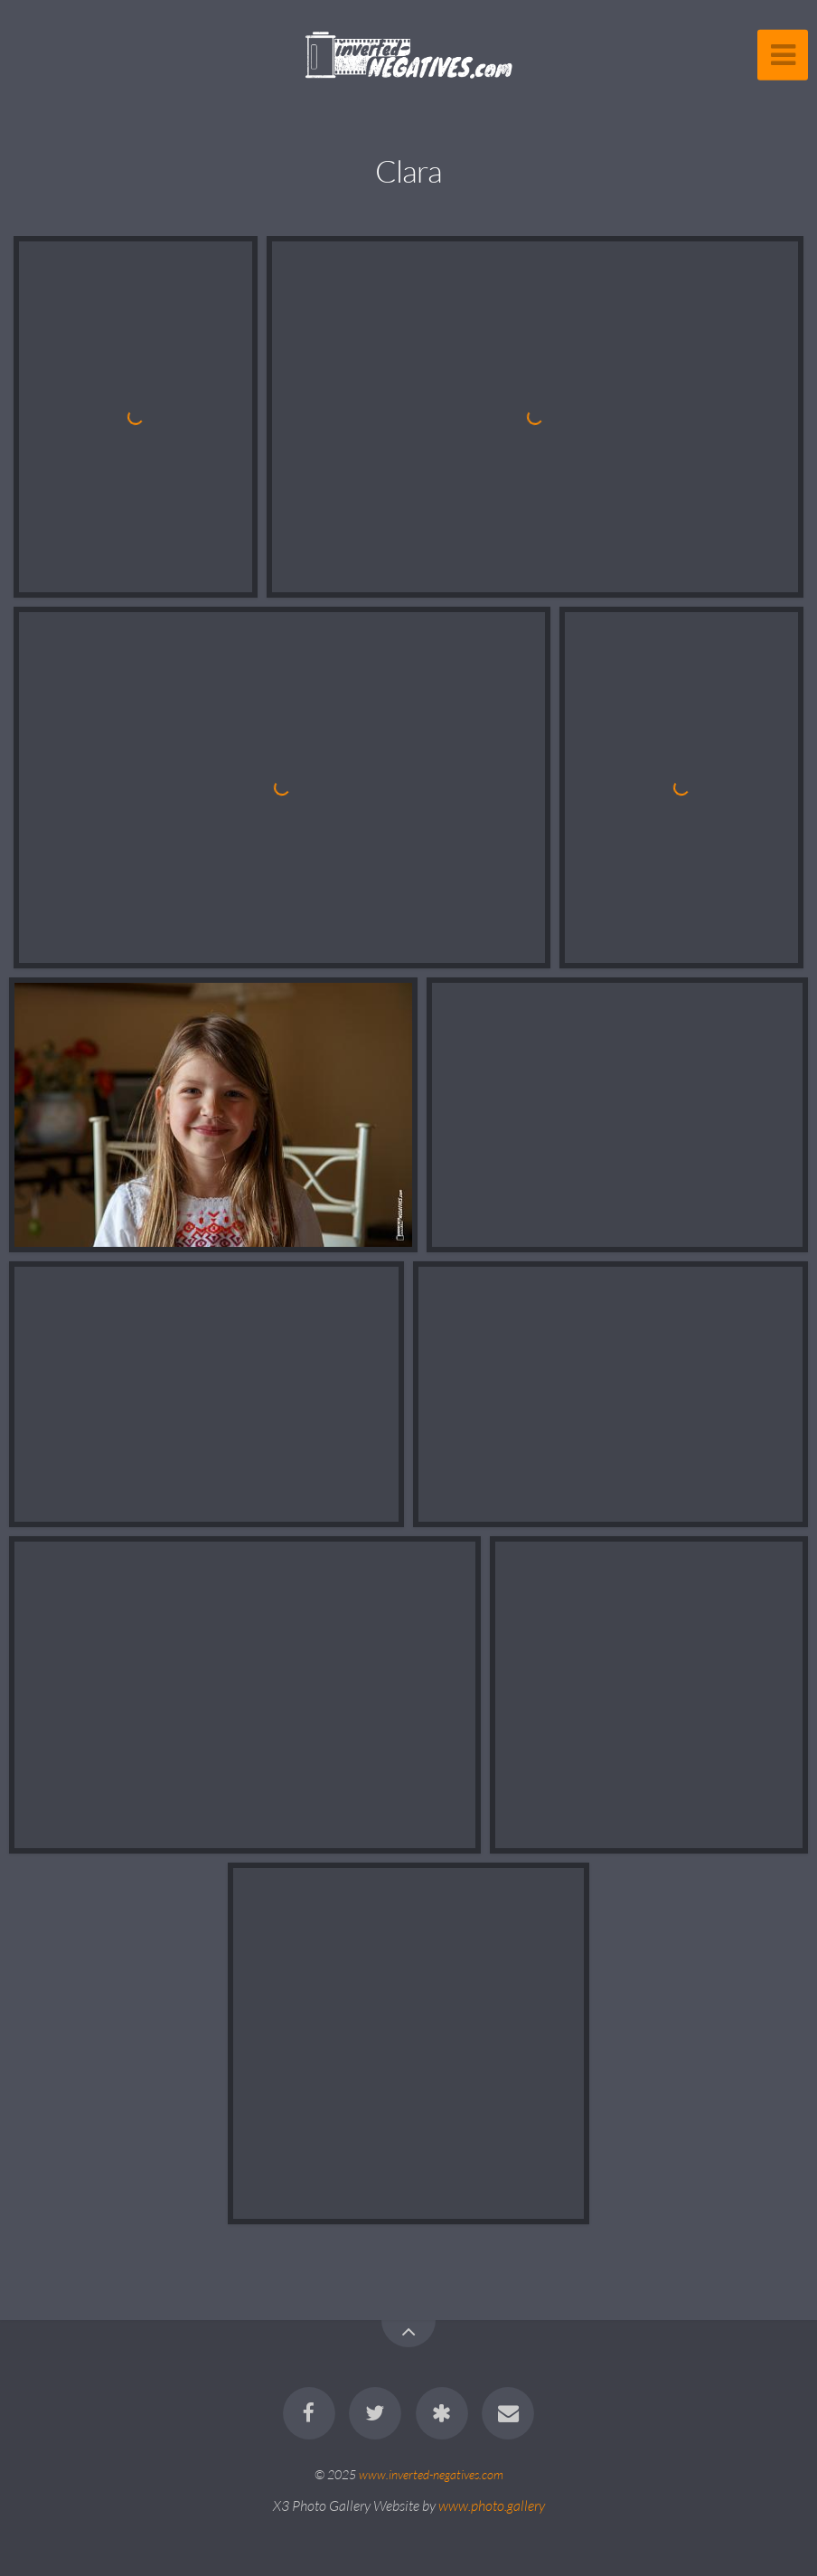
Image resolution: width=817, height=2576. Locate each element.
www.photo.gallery (491, 2505)
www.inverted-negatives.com (431, 2474)
